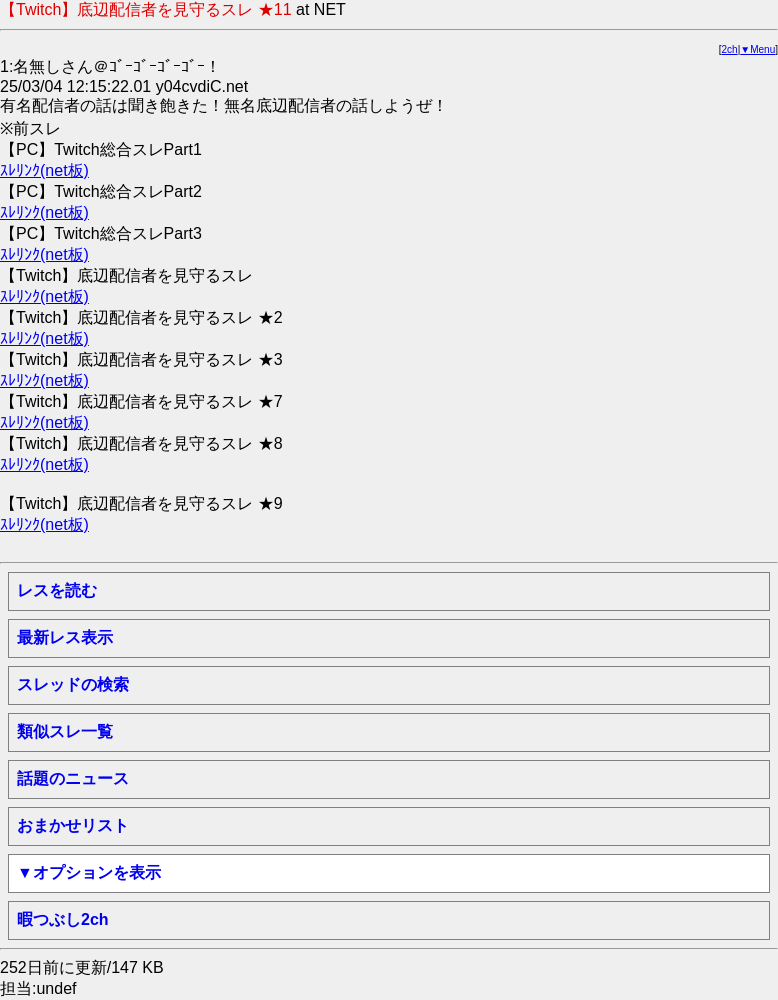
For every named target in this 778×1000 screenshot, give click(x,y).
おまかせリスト (73, 825)
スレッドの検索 (73, 684)
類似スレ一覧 (65, 731)
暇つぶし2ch (63, 919)
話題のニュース (73, 778)
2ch (730, 49)
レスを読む (57, 590)
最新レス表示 (65, 637)
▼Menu (757, 49)
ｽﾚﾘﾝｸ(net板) (44, 170)
